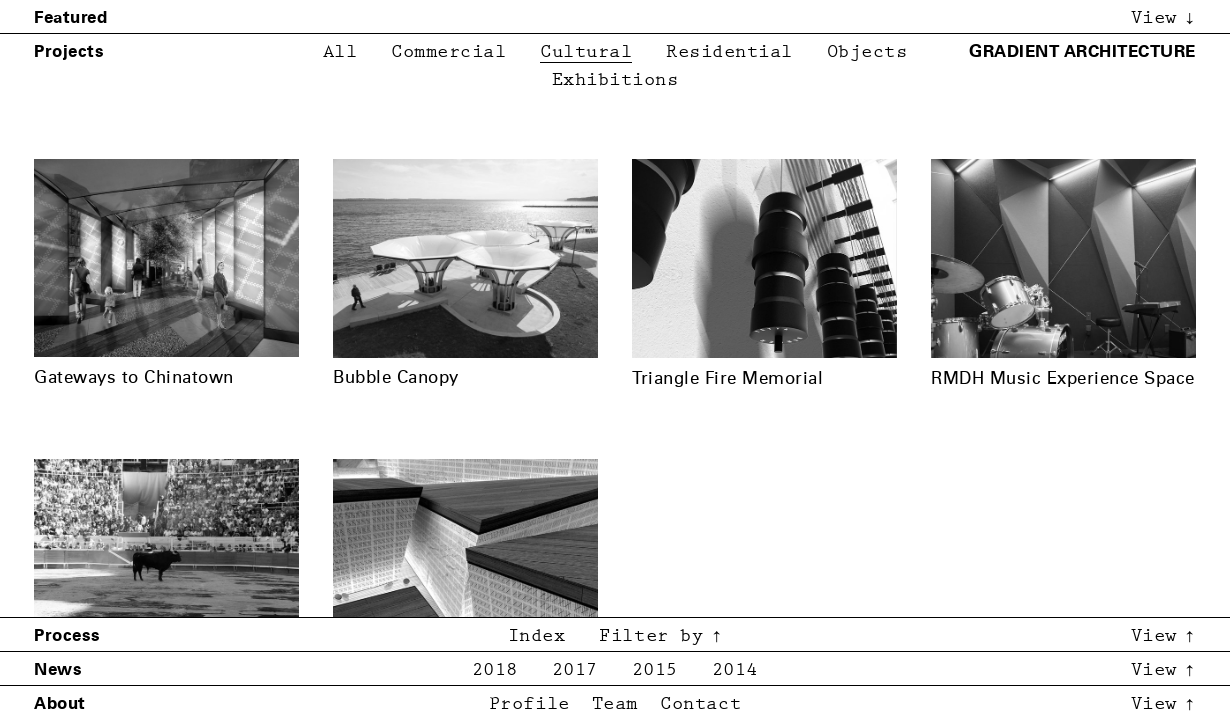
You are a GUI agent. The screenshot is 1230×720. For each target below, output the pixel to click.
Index (537, 636)
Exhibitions (615, 80)
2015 (655, 670)
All (340, 52)
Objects (867, 52)
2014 (735, 670)
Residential (729, 52)
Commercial (448, 52)
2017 (575, 670)
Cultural (586, 52)
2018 (495, 670)
